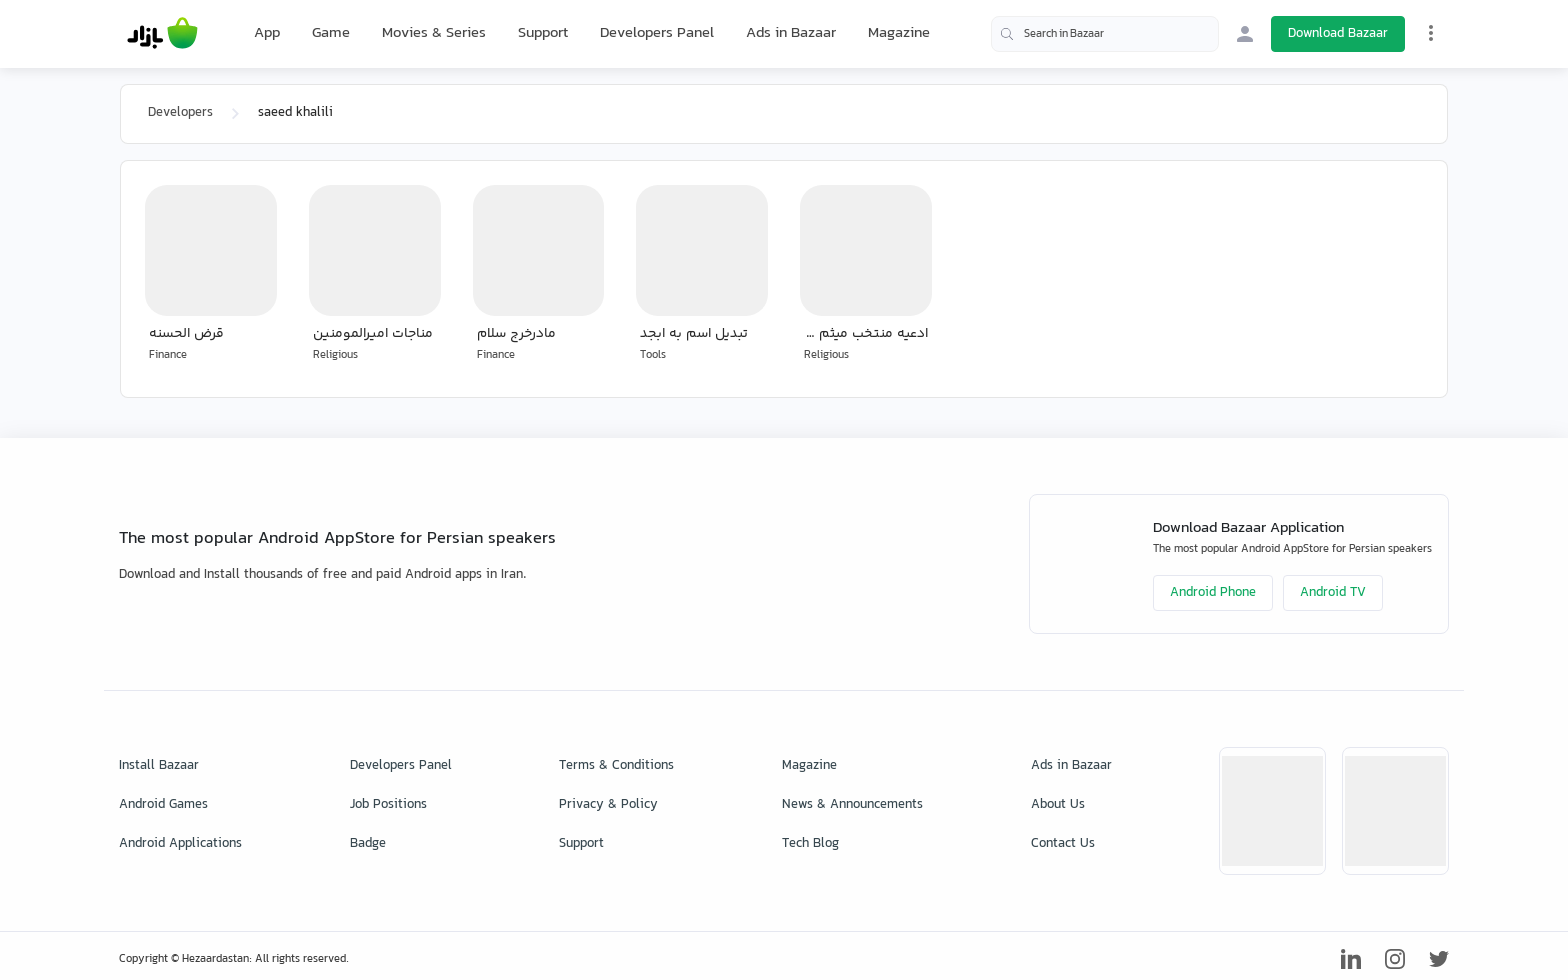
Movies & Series (434, 33)
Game (331, 34)
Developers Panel (657, 33)
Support (543, 33)
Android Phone (1213, 593)
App (267, 34)
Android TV (1333, 593)
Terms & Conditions (616, 766)
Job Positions (388, 805)
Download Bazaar (1338, 34)
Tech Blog (810, 844)
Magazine (899, 33)
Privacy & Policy (608, 805)
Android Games (163, 805)
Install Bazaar (159, 766)
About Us (1058, 805)
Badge (368, 844)
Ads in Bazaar (791, 33)
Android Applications (180, 844)
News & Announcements (852, 805)
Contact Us (1063, 844)
